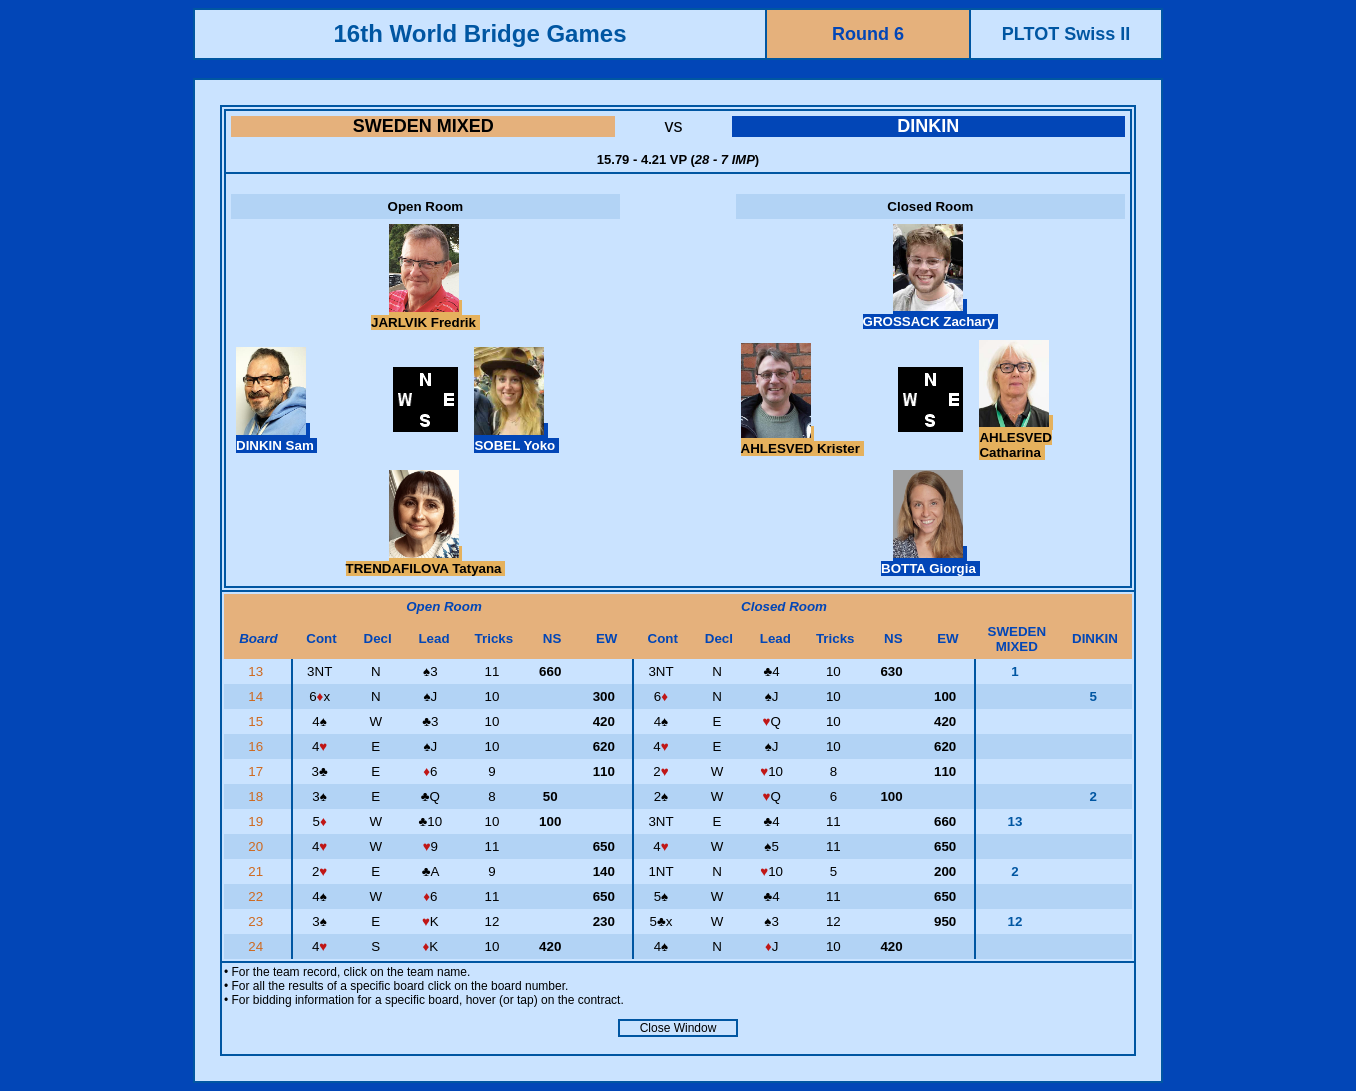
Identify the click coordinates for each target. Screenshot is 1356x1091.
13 (257, 671)
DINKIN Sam (276, 438)
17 (257, 771)
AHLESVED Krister (802, 441)
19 (257, 821)
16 (257, 746)
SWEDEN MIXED (423, 126)
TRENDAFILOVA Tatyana (426, 561)
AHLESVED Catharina (1016, 437)
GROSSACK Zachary (931, 314)
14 (257, 696)
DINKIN (928, 126)
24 (257, 946)
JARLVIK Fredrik (425, 315)
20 (257, 846)
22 (257, 896)
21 (257, 871)
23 (257, 921)
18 (257, 796)
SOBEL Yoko (516, 438)
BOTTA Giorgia (930, 561)
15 (257, 721)
